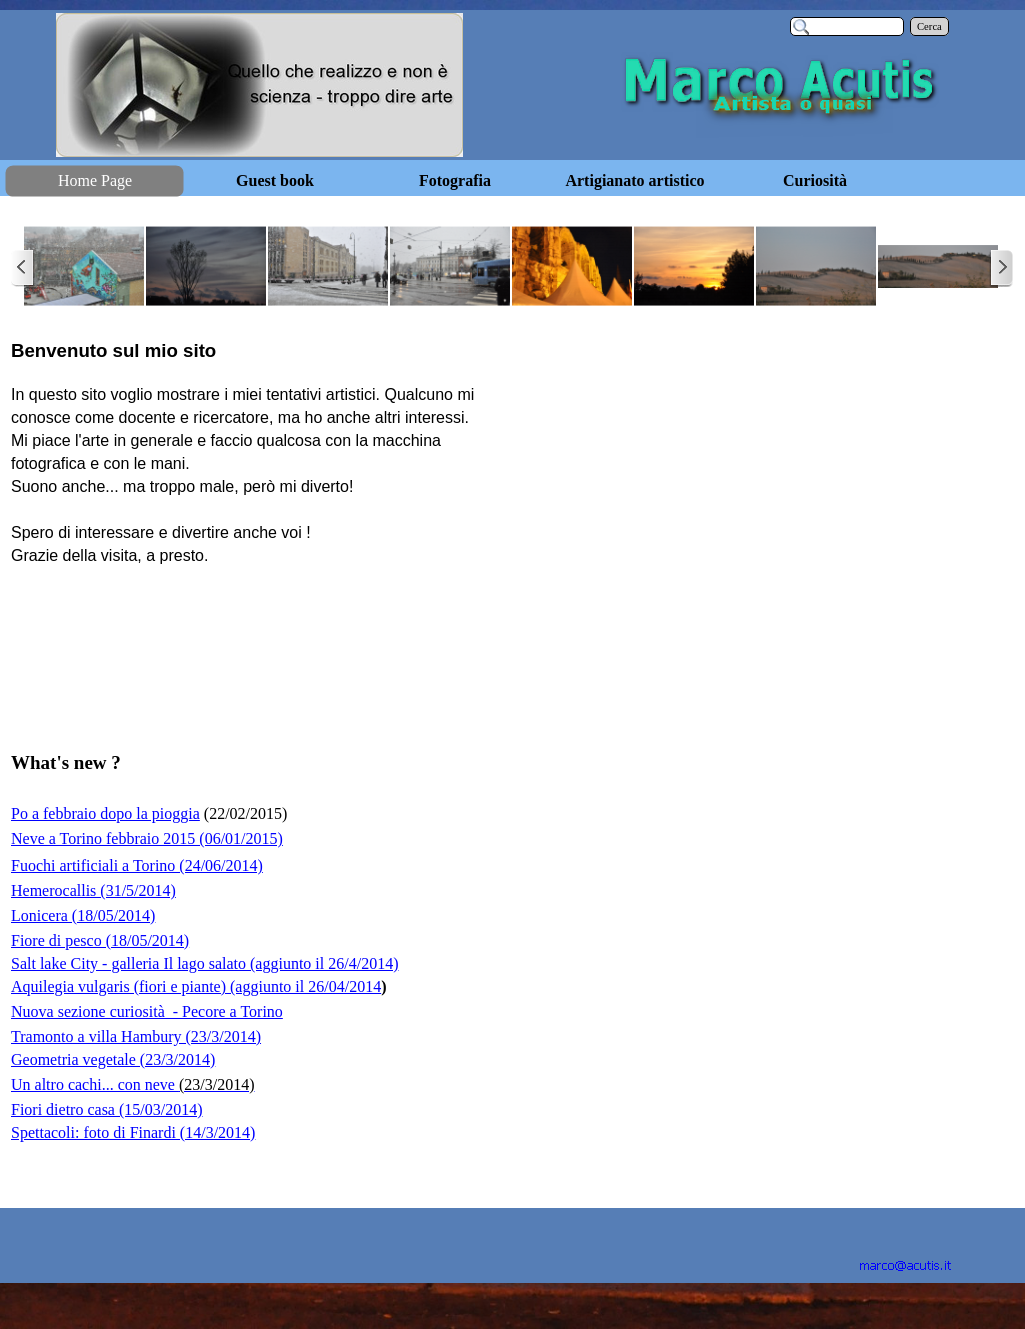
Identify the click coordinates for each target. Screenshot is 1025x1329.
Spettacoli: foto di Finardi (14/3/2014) (133, 1132)
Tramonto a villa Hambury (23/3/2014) (136, 1036)
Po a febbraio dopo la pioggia (105, 813)
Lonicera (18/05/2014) (83, 915)
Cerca (929, 26)
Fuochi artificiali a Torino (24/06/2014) (137, 865)
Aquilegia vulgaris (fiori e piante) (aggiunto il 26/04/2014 (196, 986)
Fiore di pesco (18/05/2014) (100, 940)
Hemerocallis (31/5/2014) (93, 890)
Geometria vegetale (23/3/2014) (113, 1059)
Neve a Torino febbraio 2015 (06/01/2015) (147, 838)
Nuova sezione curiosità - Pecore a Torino (147, 1011)
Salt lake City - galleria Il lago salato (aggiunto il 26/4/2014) (204, 963)
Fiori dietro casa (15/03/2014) (107, 1109)
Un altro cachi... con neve (132, 1084)
